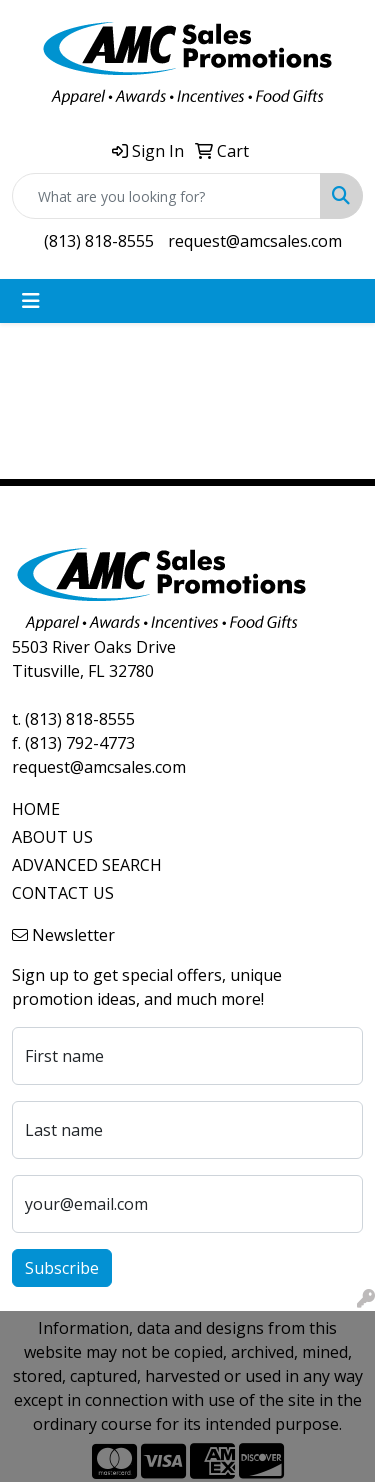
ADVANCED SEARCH (87, 865)
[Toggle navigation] (31, 301)
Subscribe (62, 1268)
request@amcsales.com (255, 241)
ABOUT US (52, 837)
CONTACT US (63, 893)
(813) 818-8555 (99, 241)
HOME (36, 809)
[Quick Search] (166, 196)
